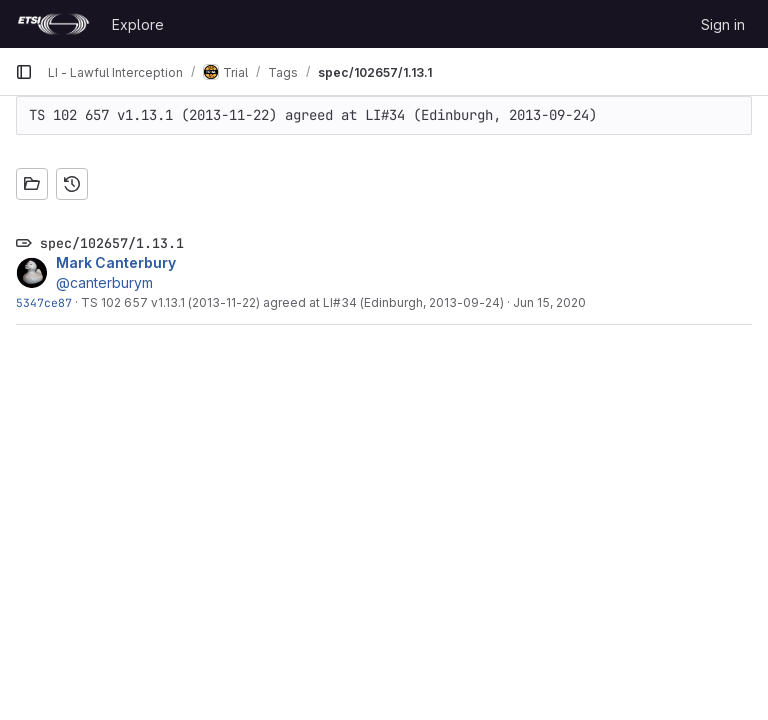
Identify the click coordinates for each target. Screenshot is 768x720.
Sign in (723, 24)
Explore (138, 24)
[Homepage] (53, 24)
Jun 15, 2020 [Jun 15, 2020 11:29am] (549, 302)
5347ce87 (44, 302)
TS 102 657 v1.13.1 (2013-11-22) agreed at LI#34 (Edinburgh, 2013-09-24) (292, 302)
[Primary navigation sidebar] (24, 72)
